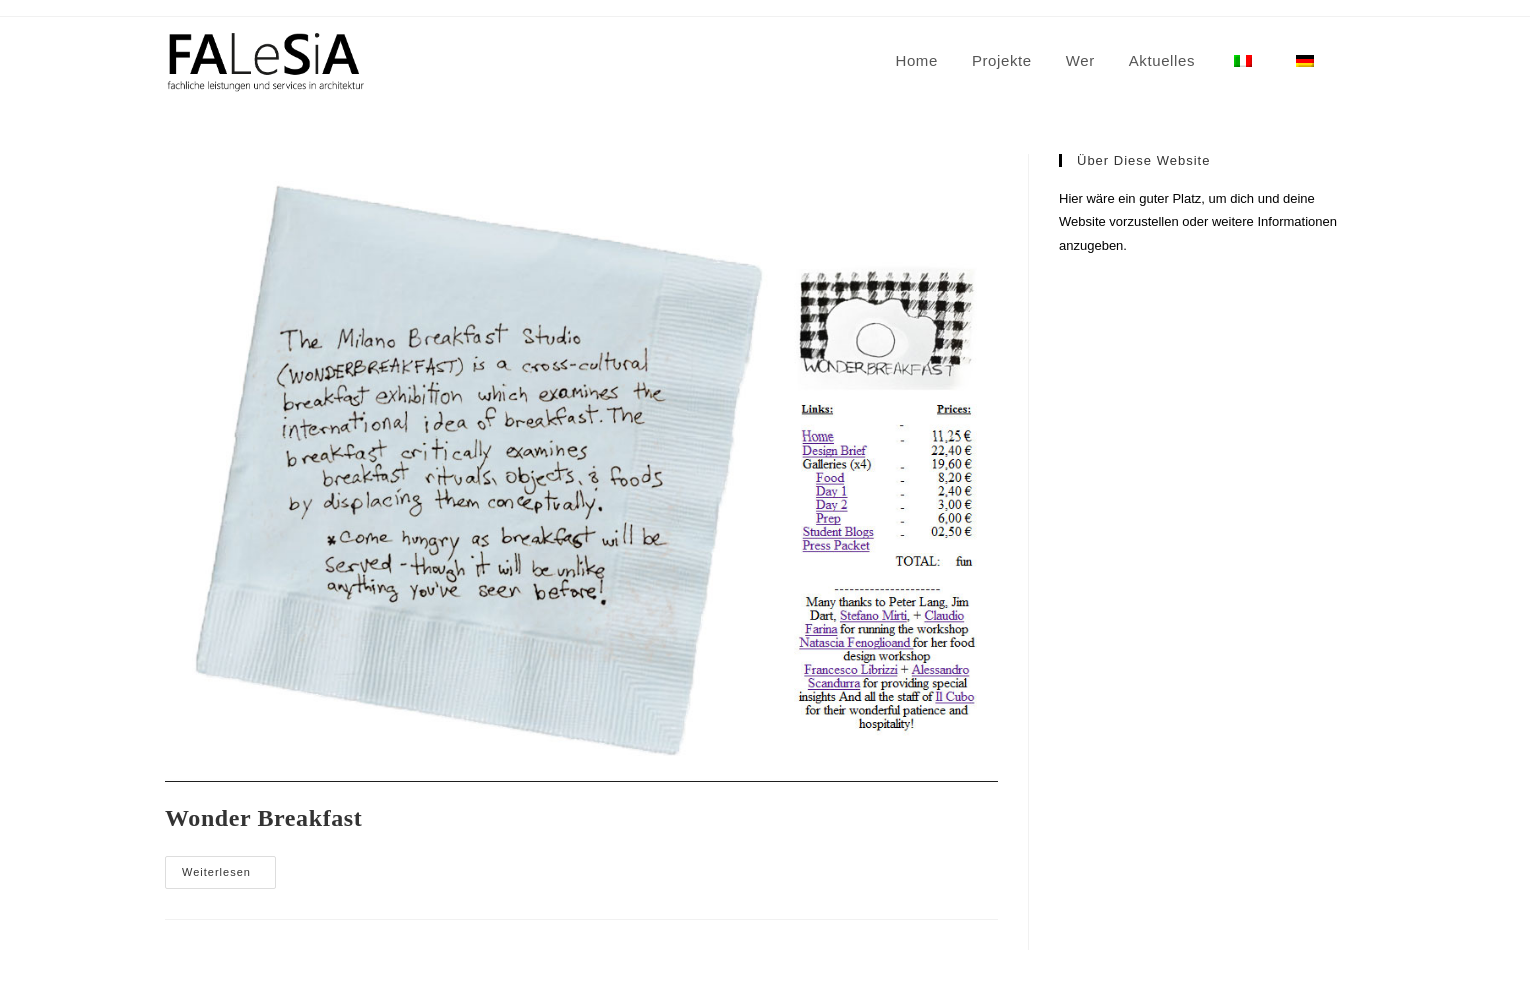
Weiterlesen (229, 877)
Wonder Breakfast (263, 818)
